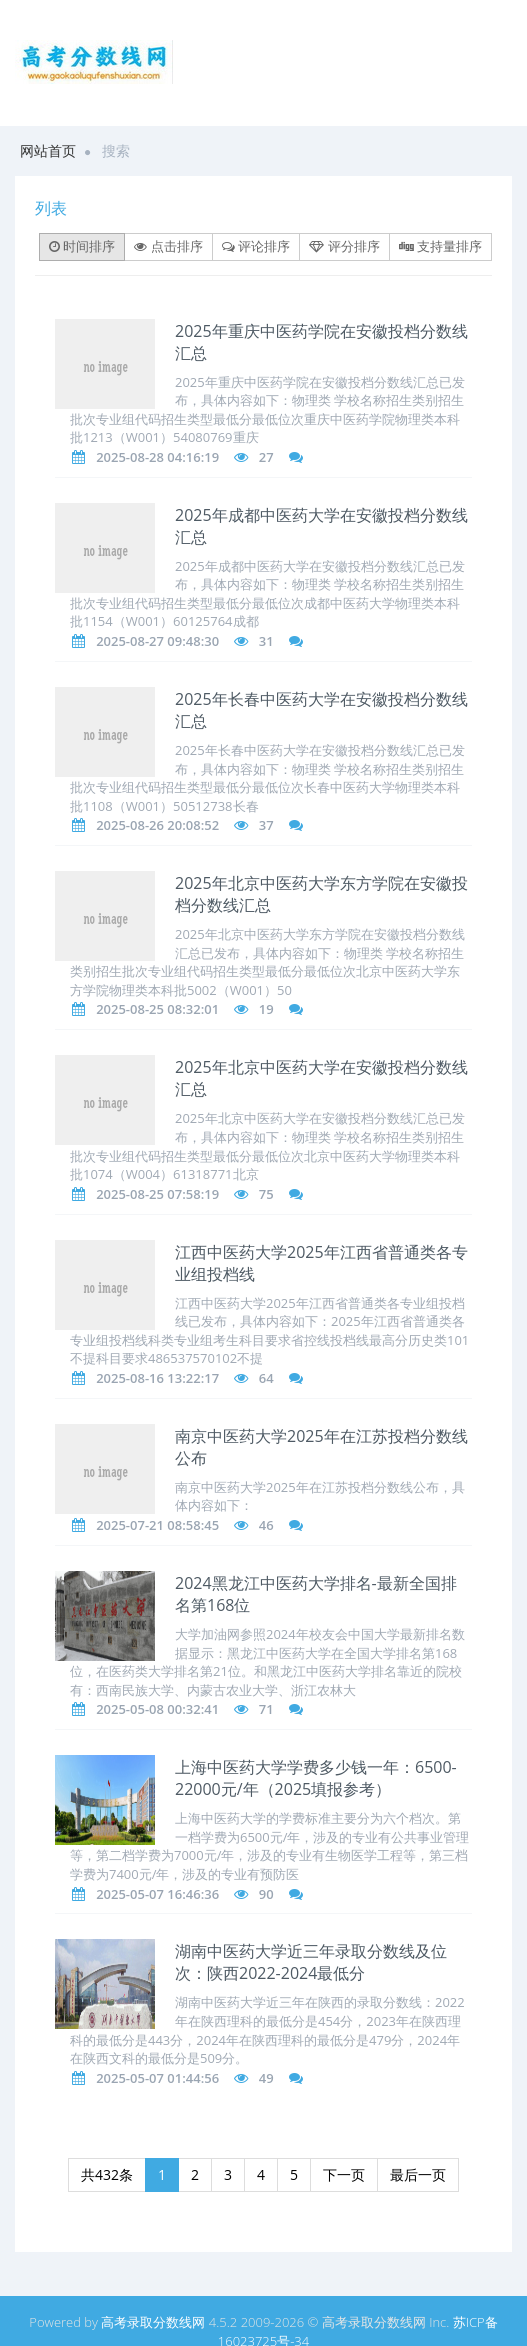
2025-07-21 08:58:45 (157, 1525)
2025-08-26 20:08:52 (157, 825)
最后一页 (418, 2174)
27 (266, 457)
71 (266, 1709)
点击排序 (168, 246)
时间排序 (82, 246)
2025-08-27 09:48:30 (157, 641)
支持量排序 (440, 246)
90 (266, 1894)
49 (266, 2078)
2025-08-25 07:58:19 (157, 1194)
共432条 (107, 2174)
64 (266, 1378)
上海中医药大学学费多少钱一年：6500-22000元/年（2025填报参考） (316, 1778)
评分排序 (344, 246)
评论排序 (256, 246)
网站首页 (48, 150)
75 (266, 1194)
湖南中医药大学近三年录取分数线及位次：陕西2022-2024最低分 (311, 1962)
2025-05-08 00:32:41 (157, 1709)
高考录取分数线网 (153, 2322)
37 (266, 825)
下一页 (344, 2174)
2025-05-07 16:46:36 (157, 1894)
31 (266, 641)
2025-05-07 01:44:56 (157, 2078)
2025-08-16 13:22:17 (157, 1378)
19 (266, 1009)
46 (266, 1525)
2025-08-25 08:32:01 (157, 1009)
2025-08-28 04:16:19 (157, 457)
